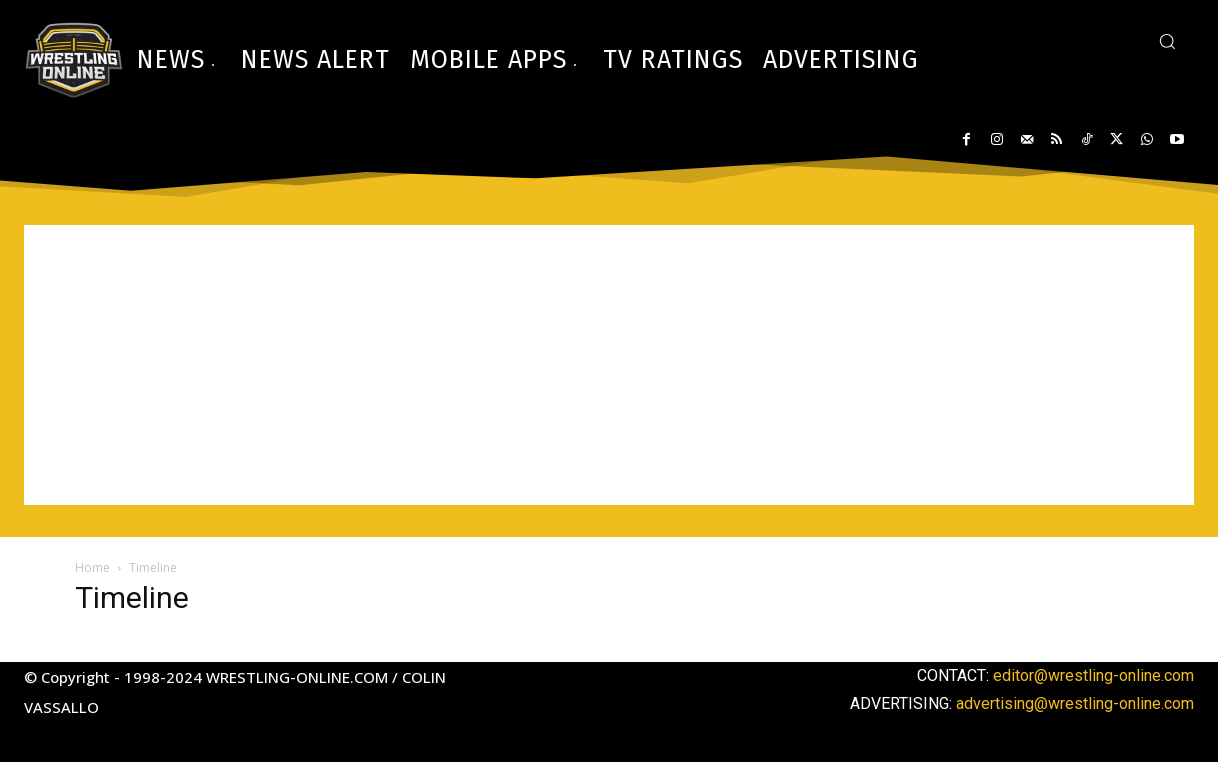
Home (92, 567)
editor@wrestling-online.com (1093, 675)
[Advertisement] (609, 365)
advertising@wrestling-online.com (1075, 703)
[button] (1167, 41)
